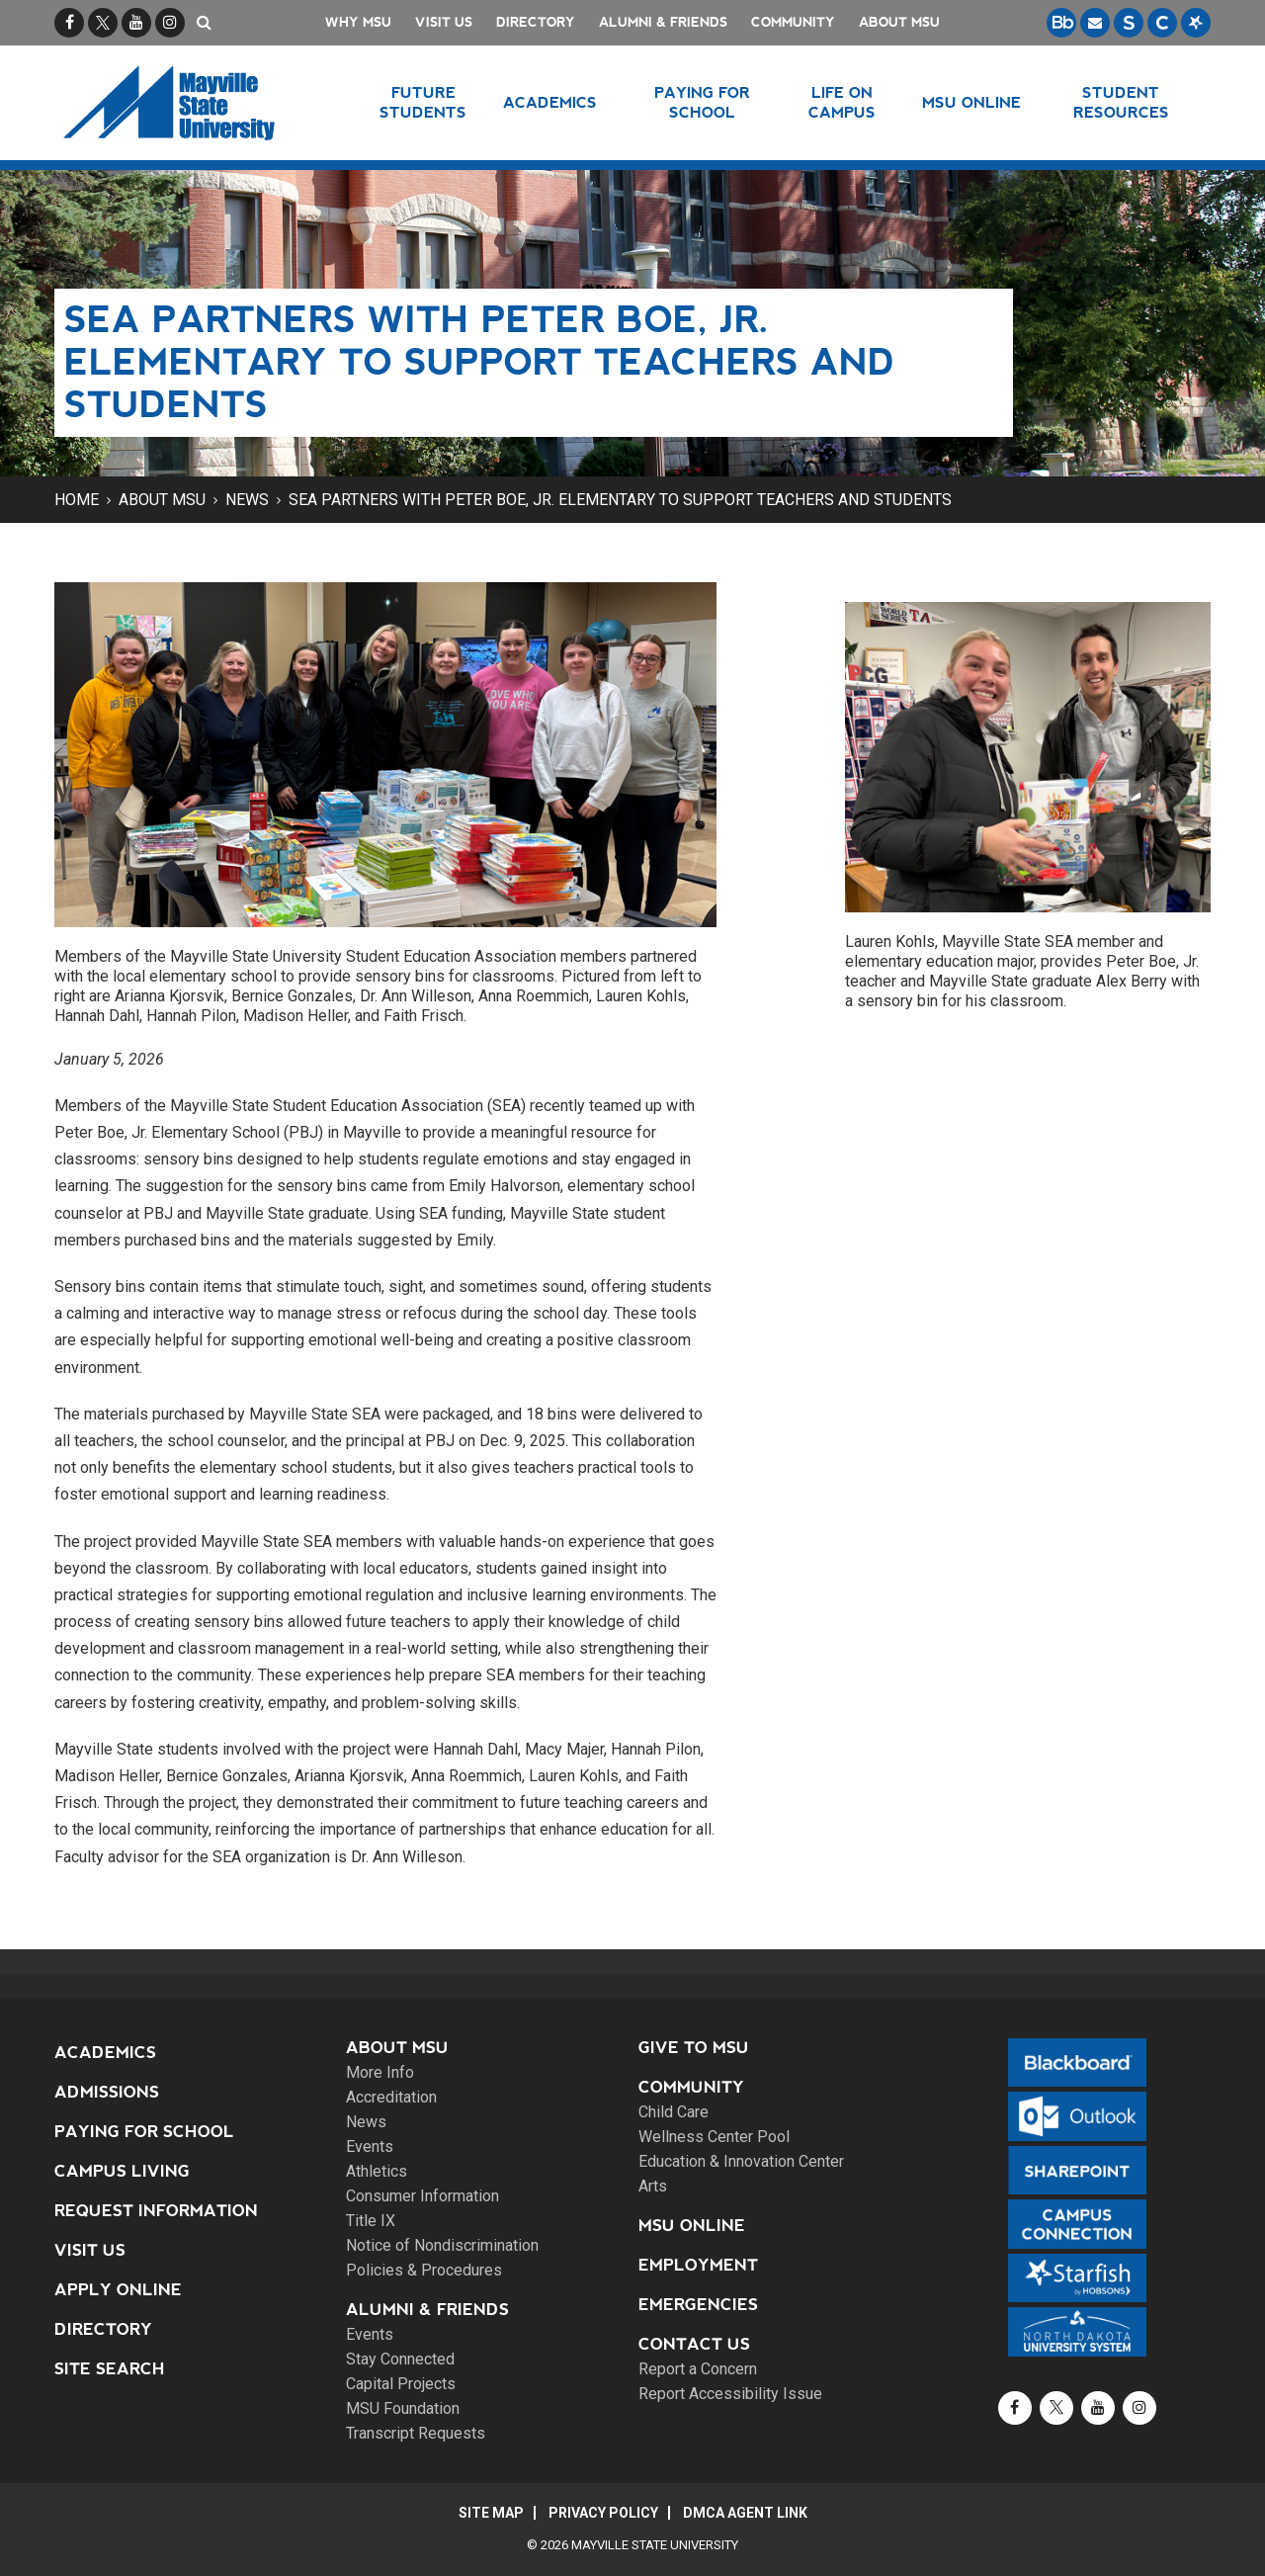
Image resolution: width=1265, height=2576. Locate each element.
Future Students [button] (423, 102)
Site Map (491, 2513)
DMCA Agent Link (745, 2513)
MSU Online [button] (971, 102)
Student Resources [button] (1121, 102)
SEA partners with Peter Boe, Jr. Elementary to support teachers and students (620, 499)
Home (76, 499)
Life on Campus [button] (842, 102)
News (247, 499)
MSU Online (691, 2225)
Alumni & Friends (663, 22)
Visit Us (443, 22)
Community (793, 22)
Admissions (106, 2092)
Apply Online (118, 2289)
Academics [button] (550, 102)
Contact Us (694, 2344)
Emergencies (698, 2304)
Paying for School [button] (702, 102)
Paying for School (144, 2131)
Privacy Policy (603, 2513)
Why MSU (358, 22)
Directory (535, 22)
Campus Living (122, 2171)
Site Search (109, 2369)
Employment (698, 2265)
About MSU (899, 22)
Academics (105, 2052)
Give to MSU (693, 2047)
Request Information (156, 2210)
